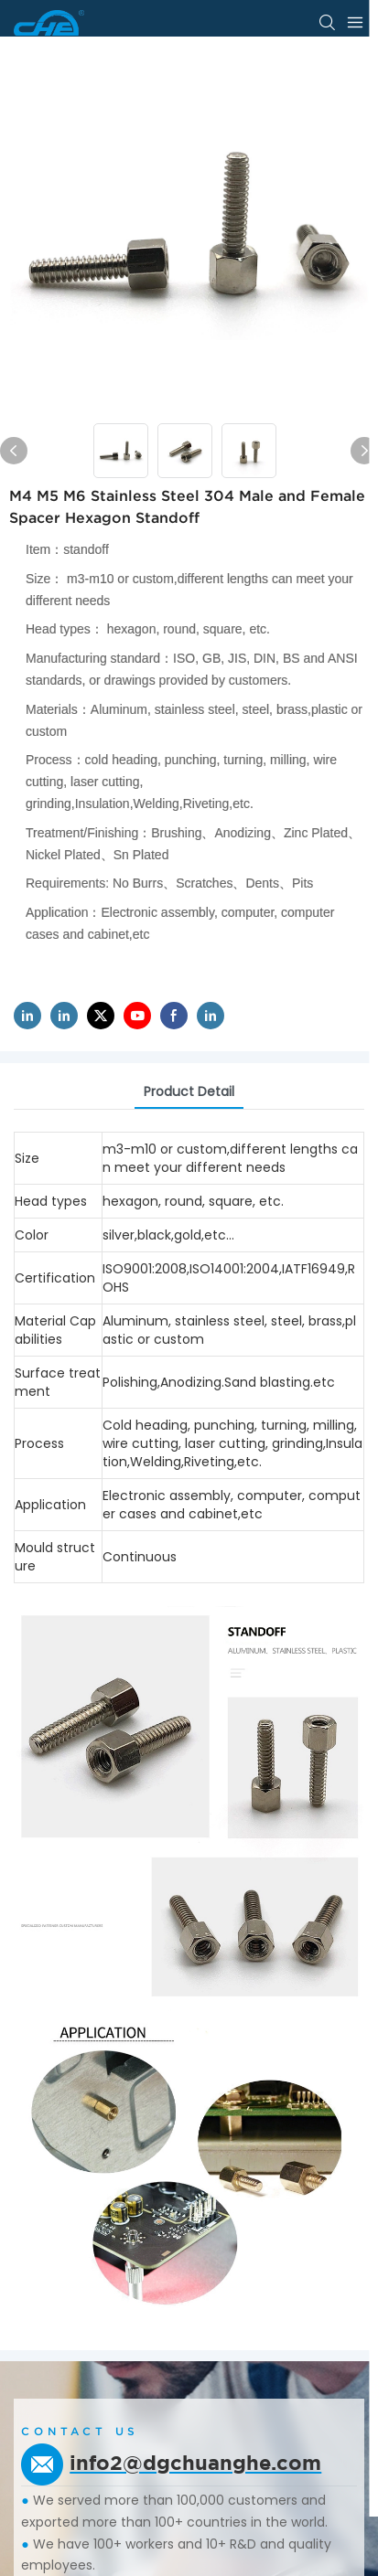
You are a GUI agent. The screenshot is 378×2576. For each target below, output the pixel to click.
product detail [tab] (189, 1091)
